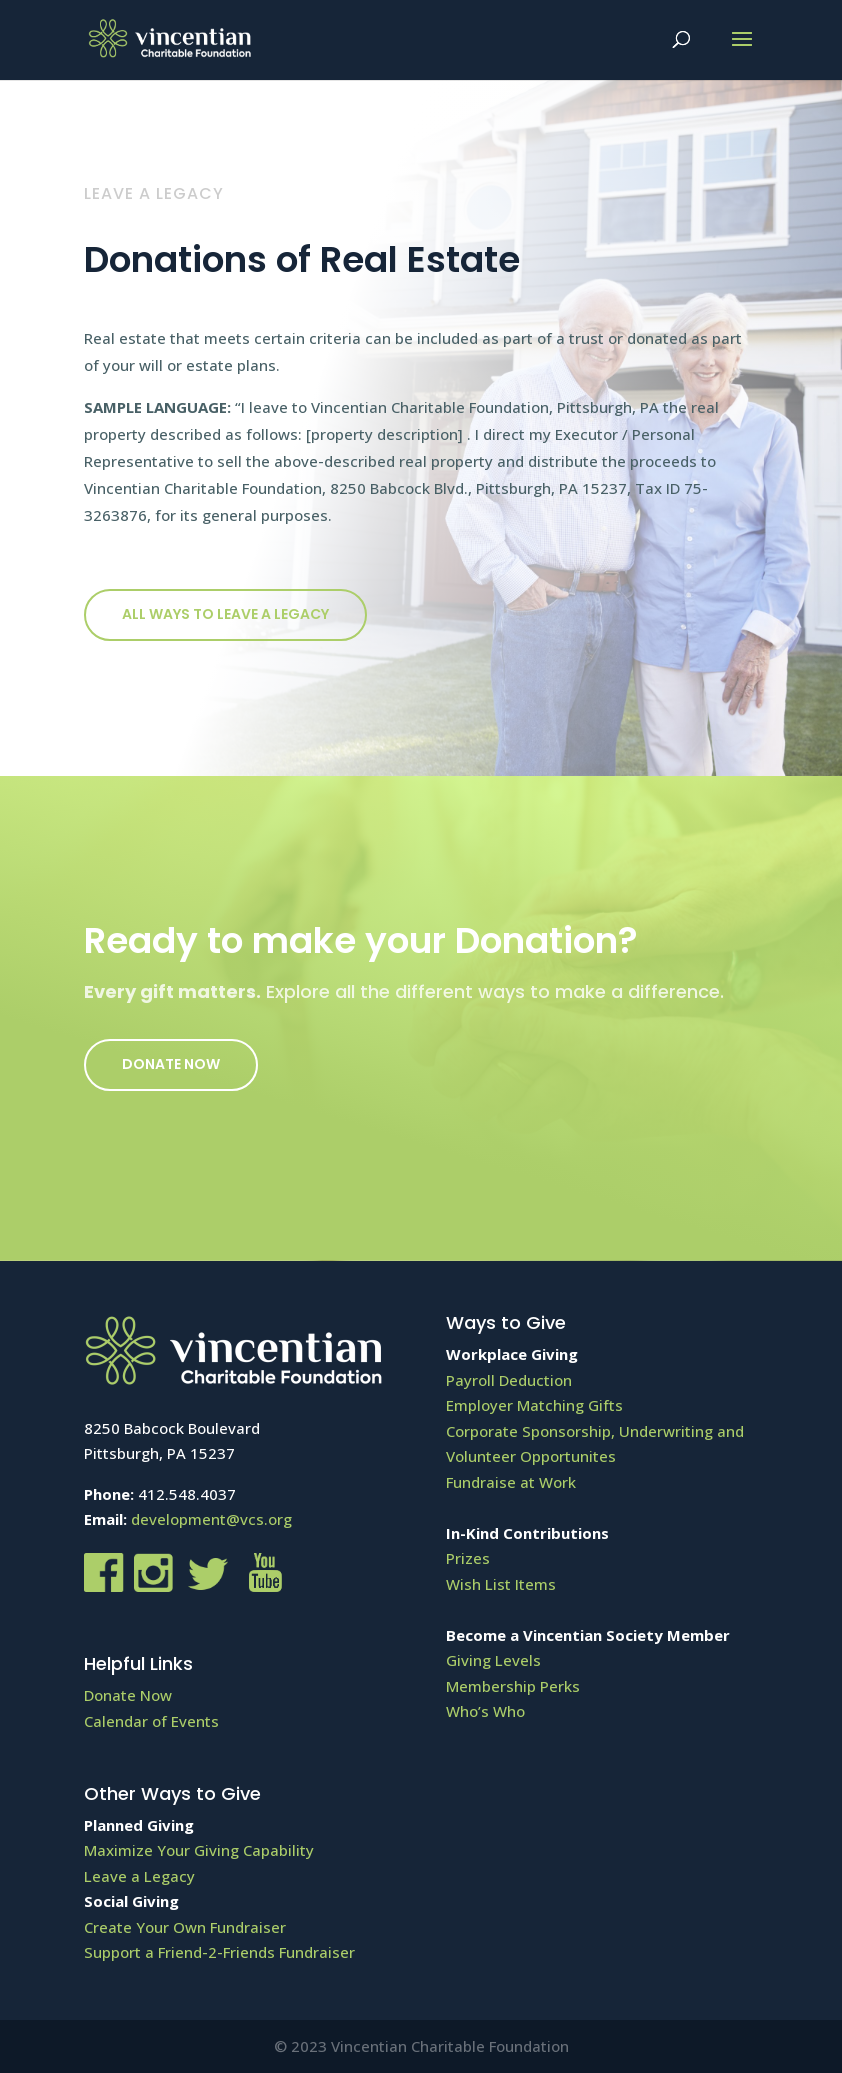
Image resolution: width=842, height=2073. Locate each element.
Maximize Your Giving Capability (199, 1850)
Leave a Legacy (139, 1876)
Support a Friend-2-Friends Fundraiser (219, 1952)
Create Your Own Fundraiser (185, 1927)
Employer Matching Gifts (534, 1405)
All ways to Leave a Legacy (225, 614)
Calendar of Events (151, 1721)
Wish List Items (501, 1584)
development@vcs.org (211, 1519)
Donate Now (171, 1064)
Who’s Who (485, 1711)
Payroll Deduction (509, 1380)
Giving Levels (493, 1660)
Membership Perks (513, 1686)
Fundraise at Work (511, 1482)
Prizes (468, 1558)
